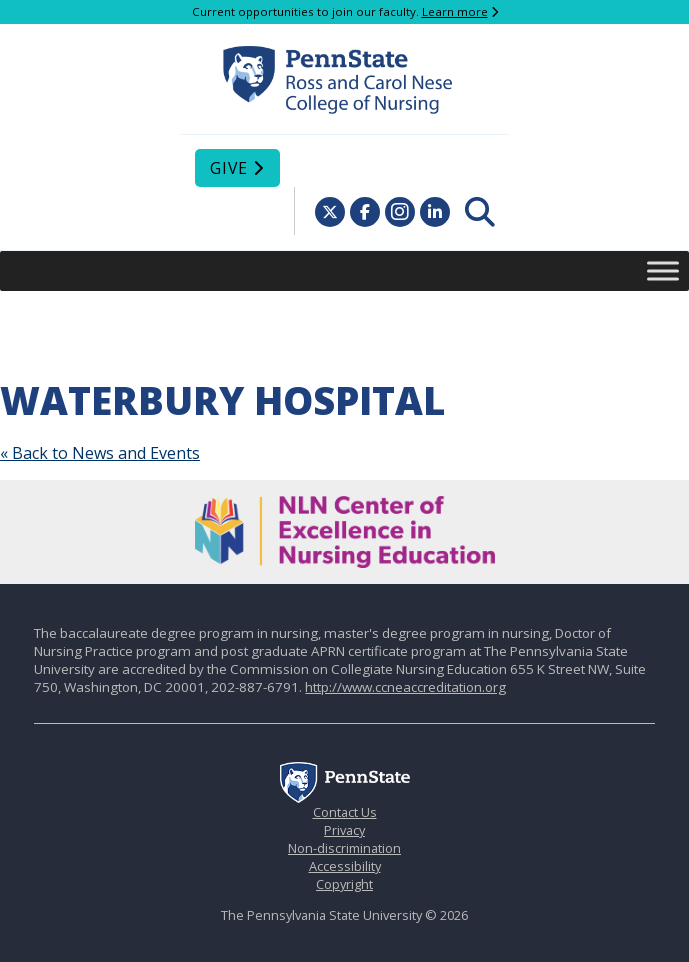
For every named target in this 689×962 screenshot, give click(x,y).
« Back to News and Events (100, 453)
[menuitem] (480, 212)
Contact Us (345, 812)
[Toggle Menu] (663, 270)
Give (229, 168)
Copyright (344, 884)
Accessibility (345, 866)
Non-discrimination (344, 848)
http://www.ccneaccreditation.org (405, 687)
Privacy (344, 830)
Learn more (455, 11)
